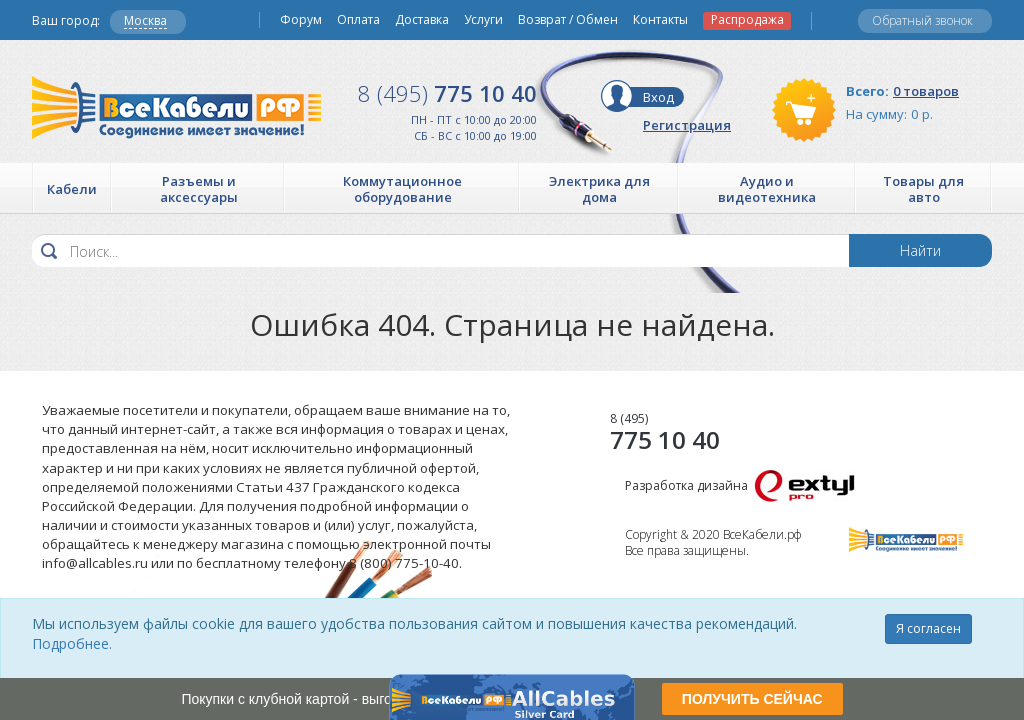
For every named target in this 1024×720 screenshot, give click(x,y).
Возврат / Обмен (568, 20)
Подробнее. (72, 643)
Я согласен (928, 628)
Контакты (660, 20)
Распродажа (747, 20)
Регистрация (687, 125)
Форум (301, 20)
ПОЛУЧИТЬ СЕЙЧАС (752, 699)
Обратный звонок (922, 20)
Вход (658, 97)
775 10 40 (447, 93)
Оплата (358, 20)
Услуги (483, 20)
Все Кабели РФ (176, 107)
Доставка (422, 20)
